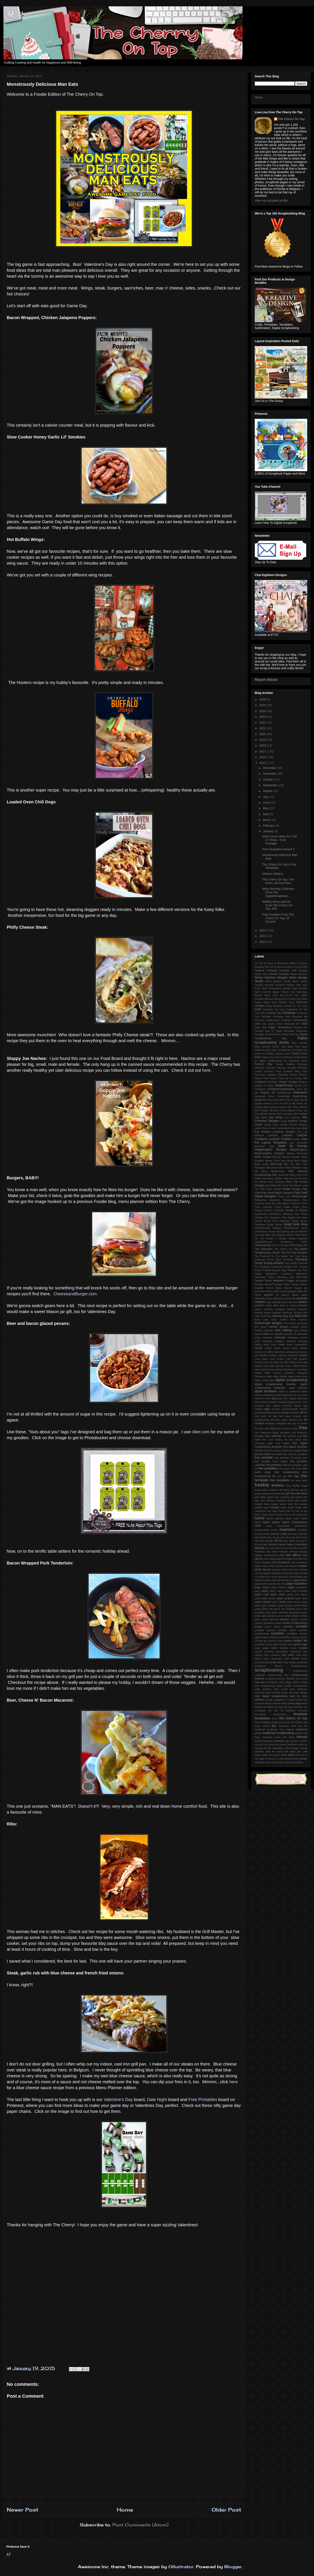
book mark (261, 1319)
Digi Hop (294, 1034)
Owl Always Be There (276, 1185)
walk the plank (274, 1751)
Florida (293, 1074)
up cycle (259, 1744)
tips (274, 1725)
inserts (274, 1530)
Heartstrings (283, 1096)
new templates (262, 1573)
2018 (263, 745)
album (295, 1295)
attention (293, 1302)
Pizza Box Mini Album (277, 1203)
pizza (281, 1616)
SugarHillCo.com (264, 1242)
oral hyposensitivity (282, 1580)
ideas (269, 1526)
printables (277, 1633)
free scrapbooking (287, 1472)
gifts (257, 1497)
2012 (263, 941)
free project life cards (290, 1468)
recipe (293, 1648)
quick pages (262, 1648)
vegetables (277, 1748)
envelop (275, 1409)
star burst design (298, 1692)
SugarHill (302, 1238)
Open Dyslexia (276, 1182)
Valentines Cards (264, 1277)
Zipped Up (300, 1288)
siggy (288, 1682)
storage (269, 1699)
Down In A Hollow (265, 1053)
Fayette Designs (285, 1064)
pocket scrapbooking (294, 1623)
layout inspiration (297, 1544)
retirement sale (298, 1651)
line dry (293, 1548)
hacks (299, 1497)
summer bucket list (297, 1699)
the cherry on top (293, 1718)
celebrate (267, 1337)
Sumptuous (287, 1242)
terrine (274, 1718)
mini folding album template (278, 1559)
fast (275, 1416)
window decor (292, 1758)
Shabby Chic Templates (268, 1217)
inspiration (288, 1530)
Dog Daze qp (300, 1050)
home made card (297, 1507)
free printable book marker (271, 1461)
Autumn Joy (288, 992)
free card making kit (274, 1439)
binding (298, 1312)
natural (276, 1569)
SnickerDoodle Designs (268, 1228)
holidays (274, 1507)
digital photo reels (297, 1376)
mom (264, 1566)
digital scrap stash (264, 1380)
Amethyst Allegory (285, 985)
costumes (293, 1355)
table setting (288, 1703)
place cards (261, 1619)
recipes (303, 1647)
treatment (267, 1737)
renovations (282, 1651)
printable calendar (265, 1630)
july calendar (300, 1534)
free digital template (295, 1446)
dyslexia (259, 1405)
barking (259, 1312)
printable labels (287, 1630)
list (299, 1548)
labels (292, 1541)
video (287, 1748)
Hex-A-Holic (293, 1100)
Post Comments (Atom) (140, 2524)
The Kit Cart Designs (294, 1252)
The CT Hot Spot (280, 1245)
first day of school (297, 1423)
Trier (295, 1266)
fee (300, 1419)
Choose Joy (274, 1013)
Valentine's (301, 1273)
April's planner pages (267, 992)
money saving (275, 1566)
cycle (272, 1366)
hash (296, 1500)
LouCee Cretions (280, 1139)
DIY (298, 1023)
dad (277, 1366)
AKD (265, 974)
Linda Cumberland (279, 1128)
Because (269, 999)
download (302, 1398)
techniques (260, 1714)
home (284, 1507)
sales (291, 1654)
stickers (259, 1699)
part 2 (275, 1602)
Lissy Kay (295, 1128)
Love (296, 1139)
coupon (303, 1355)
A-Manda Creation (277, 970)
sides (281, 1682)
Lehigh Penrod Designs (293, 1124)
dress (257, 1402)
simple (295, 1682)
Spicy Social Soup (271, 1231)
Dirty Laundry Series (267, 1046)
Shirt (284, 1217)
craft (288, 1359)
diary (269, 1376)
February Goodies (286, 1067)
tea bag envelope (293, 1707)
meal (274, 1551)
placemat (274, 1619)
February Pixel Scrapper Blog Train (285, 1071)
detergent (302, 1373)
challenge (279, 1337)
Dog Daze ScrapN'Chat (279, 1050)
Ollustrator (181, 2566)
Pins (305, 1200)
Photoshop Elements (267, 1200)
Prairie (287, 1207)
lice (287, 1548)
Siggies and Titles (297, 1217)
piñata (288, 1616)
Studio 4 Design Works (280, 1238)
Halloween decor (264, 1096)
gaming (294, 1490)
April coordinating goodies (276, 988)
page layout (262, 1587)
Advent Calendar (279, 974)
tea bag (278, 1707)
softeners (302, 1689)
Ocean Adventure (264, 1178)
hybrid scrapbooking (294, 1522)
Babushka (302, 992)
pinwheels (294, 1612)
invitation (302, 1530)
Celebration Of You (296, 1009)
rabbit (274, 1648)
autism (303, 1302)
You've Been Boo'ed (279, 1288)
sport (268, 1692)
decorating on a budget (294, 1369)
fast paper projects (290, 1416)
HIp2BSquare (284, 1092)
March (267, 820)
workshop (289, 1762)
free (303, 1427)
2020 (263, 734)
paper (264, 1590)
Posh (304, 1203)
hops (274, 1511)
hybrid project (271, 1522)
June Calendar (284, 1114)
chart (257, 1341)
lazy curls (270, 1548)
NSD (291, 1171)
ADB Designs (299, 970)
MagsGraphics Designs (269, 1153)
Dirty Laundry (299, 1043)
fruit (280, 1490)
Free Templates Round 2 (278, 849)
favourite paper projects (283, 1419)
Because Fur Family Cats (287, 999)
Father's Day (263, 1064)
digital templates (266, 1391)
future (286, 1490)
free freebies (295, 1450)
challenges (293, 1337)
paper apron (276, 1591)
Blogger (233, 2566)
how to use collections (295, 1514)
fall (301, 1412)
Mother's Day (300, 1167)
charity (303, 1337)
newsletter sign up (292, 1573)
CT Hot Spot (300, 1006)
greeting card (287, 1497)
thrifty (275, 1722)
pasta (281, 1605)
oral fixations (296, 1576)
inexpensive (283, 1526)
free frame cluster (279, 1450)
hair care (260, 1500)
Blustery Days (287, 1002)
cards (266, 1333)
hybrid (259, 1518)
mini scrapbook (281, 1562)
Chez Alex (260, 1013)
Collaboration (273, 1020)
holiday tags (261, 1507)
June (266, 802)
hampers (270, 1500)
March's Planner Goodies (286, 1157)
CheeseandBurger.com (75, 1293)
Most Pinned (285, 1167)
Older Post (226, 2509)
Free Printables (203, 2099)
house (281, 1511)
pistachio (272, 1616)
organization (261, 1583)
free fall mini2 (262, 1450)
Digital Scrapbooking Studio (281, 1040)
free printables (267, 1468)
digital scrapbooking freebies (275, 1384)
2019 (263, 739)
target (270, 1707)
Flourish (303, 1074)
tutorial (302, 1737)
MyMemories (278, 1171)
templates (262, 1718)
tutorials (279, 1740)
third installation (263, 1722)
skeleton (267, 1689)
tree (284, 1737)
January (268, 831)
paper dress (277, 1594)
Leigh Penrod (262, 1128)
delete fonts (262, 1373)
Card (258, 1009)
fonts (267, 1428)
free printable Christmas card (290, 1458)
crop (265, 1362)
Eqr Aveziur (276, 1057)
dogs (279, 1398)
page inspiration (296, 1583)
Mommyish (272, 1167)
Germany (272, 1082)
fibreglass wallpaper (275, 1423)
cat (271, 1334)
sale (283, 1654)
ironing (258, 1534)
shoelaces (272, 1682)
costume (282, 1355)
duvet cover (301, 1402)
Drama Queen (283, 1053)
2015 (263, 762)
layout (282, 1544)
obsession (283, 1576)
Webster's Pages (283, 1280)
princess (288, 1626)
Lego (275, 1124)
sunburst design (263, 1703)
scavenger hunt (280, 1658)
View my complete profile (271, 200)
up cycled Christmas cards (289, 1744)
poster (258, 1626)
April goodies (300, 988)
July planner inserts (265, 1114)
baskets (277, 1312)
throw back (285, 1722)
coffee (270, 1352)
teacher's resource (296, 1710)
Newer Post (22, 2509)
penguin (289, 1605)
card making (283, 1330)
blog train (301, 1315)
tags (298, 1703)
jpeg (290, 1534)
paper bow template (296, 1591)
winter (303, 1758)
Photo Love (284, 1196)
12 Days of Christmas (276, 963)
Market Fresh (272, 1160)
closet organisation (296, 1344)
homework (260, 1511)
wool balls (260, 1762)
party (283, 1601)
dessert (277, 1373)
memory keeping (298, 1551)
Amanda (269, 985)
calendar (268, 1330)
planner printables (264, 1623)
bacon (258, 1309)
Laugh (267, 1124)
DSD (304, 1023)
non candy (271, 1576)
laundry (272, 1544)
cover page (261, 1359)
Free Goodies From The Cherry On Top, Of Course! (278, 918)
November (270, 773)
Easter (296, 1053)
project (288, 1640)
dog (274, 1398)
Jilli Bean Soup (278, 1110)
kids (257, 1541)
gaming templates (271, 1493)
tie (293, 1722)
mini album (293, 1555)
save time (301, 1655)
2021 (263, 728)
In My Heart (295, 1103)
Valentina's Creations (279, 1273)
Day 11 (269, 1031)
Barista (258, 995)
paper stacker (263, 1601)
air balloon (282, 1295)
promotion (260, 1644)
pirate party (261, 1616)
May (266, 808)
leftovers (280, 1548)
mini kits (298, 1559)
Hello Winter (279, 1100)
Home (125, 2509)
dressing (282, 1402)
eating (276, 1405)
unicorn (303, 1741)
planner (284, 1619)
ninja (304, 1573)
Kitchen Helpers (272, 873)
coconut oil (260, 1352)
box (286, 1323)
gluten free (273, 1497)
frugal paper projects (266, 1490)
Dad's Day (261, 1027)
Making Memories (297, 1153)
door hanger (289, 1398)
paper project (269, 1598)
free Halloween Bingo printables (272, 1432)
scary (266, 1658)
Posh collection (263, 1207)
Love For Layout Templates (281, 1140)
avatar (268, 1305)
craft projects (299, 1359)
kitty (286, 1541)
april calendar (273, 1302)
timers (266, 1726)
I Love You (277, 1103)
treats (277, 1737)
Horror (266, 1103)
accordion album (263, 1291)
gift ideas (301, 1493)
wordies (279, 1762)
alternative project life (284, 1298)
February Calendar (265, 1067)
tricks (291, 1737)
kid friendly (260, 1537)
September (270, 785)
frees (288, 1485)
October (268, 779)
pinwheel (283, 1612)
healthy (258, 1504)
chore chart (269, 1344)
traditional (260, 1729)
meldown (283, 1551)
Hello (269, 1100)
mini (281, 1555)
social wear (288, 1689)
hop (269, 1511)
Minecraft (276, 1164)
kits (281, 1540)
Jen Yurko (293, 1107)
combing (289, 1352)
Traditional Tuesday (281, 1266)
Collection (286, 1020)
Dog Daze (287, 1046)
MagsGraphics (298, 1149)
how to (290, 1511)
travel (298, 1733)
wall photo (274, 1755)
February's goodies (265, 1074)
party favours (294, 1602)
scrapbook (301, 1662)
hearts (283, 1504)
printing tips (261, 1641)
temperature (280, 1714)
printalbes (292, 1633)
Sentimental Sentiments (268, 1214)
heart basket (271, 1504)
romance (275, 1655)
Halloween (300, 1092)
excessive (294, 1412)
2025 (263, 705)
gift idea (290, 1493)
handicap (281, 1500)
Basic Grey (271, 995)
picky (275, 1612)
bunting (259, 1330)
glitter (263, 1497)
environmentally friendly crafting (271, 1412)
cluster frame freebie (294, 1348)
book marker (279, 1319)
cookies (273, 1355)
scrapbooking (269, 1670)
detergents (260, 1376)
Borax (269, 1006)
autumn (259, 1305)
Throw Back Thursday (280, 1259)
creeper (259, 1362)
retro (266, 1655)
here (206, 1070)
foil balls (259, 1428)
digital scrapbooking (291, 1380)
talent (304, 1703)
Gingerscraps (284, 1085)
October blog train (284, 1178)
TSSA (304, 1242)
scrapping (271, 1678)
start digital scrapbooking (271, 1696)
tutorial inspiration (264, 1741)
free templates (279, 1480)
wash (291, 1754)
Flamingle (283, 1074)
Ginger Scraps (288, 1081)
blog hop (288, 1316)
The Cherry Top (283, 1249)
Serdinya (287, 1214)
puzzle (283, 1644)
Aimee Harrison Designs (271, 977)
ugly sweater (292, 1741)
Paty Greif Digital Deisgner (277, 1192)
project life (300, 1640)
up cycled (269, 1744)
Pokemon (296, 1203)
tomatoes (284, 1726)
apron (285, 1302)
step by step (298, 1696)
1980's (292, 963)
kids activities (267, 1541)
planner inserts (299, 1619)
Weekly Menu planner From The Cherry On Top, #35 (277, 905)
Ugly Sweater (288, 1270)
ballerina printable (274, 1309)
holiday (303, 1504)
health (304, 1500)
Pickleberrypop (291, 1200)
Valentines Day (285, 1277)
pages (291, 1587)
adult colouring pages (284, 1291)
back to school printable (293, 1305)
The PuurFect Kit (264, 1256)
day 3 (283, 1366)
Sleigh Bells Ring (295, 1224)
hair (305, 1497)
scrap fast (275, 1662)
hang (290, 1500)
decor (297, 1365)
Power (277, 1207)
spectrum (259, 1692)
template (300, 1714)
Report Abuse (266, 679)
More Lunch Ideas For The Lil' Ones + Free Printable (279, 840)
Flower (258, 1078)
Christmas (288, 1012)
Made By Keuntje (292, 1146)
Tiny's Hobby (290, 1263)
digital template (298, 1388)
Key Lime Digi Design (269, 1117)
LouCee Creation (280, 1135)
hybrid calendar (275, 1518)
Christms (259, 1020)
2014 (263, 930)
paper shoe (301, 1598)
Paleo (270, 1189)
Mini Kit (288, 1164)
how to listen (276, 1514)
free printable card (276, 1464)
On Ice (298, 1178)
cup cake (273, 1362)
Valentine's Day (117, 2099)
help (290, 1504)
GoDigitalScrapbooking (281, 1089)
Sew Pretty (301, 1214)
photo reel (267, 1609)
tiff (296, 1722)
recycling (269, 1651)
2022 (263, 722)
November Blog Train (290, 1175)
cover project (277, 1359)
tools (293, 1726)
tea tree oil (275, 1710)
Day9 (278, 1031)
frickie (296, 1485)
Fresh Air (283, 1078)
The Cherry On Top (291, 119)
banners (303, 1309)
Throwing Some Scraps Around (281, 1261)
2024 (263, 711)
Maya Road (293, 1160)
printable (301, 1626)
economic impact (291, 1405)
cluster (259, 1348)
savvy (258, 1658)
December (270, 768)
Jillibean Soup (294, 1110)
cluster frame (272, 1348)
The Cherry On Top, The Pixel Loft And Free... (278, 881)
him (296, 1504)
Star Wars (265, 1235)
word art (270, 1762)
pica (268, 1612)
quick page (300, 1644)
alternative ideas (263, 1298)
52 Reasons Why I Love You (289, 967)
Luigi (271, 1146)
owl (278, 1583)
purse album (272, 1644)
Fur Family (296, 1078)
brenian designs (279, 1326)
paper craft (262, 1594)
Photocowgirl (299, 1196)
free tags (293, 1476)
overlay (272, 1583)
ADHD (258, 974)
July (266, 797)
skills (276, 1689)
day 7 (290, 1366)
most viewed (290, 1566)
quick (290, 1644)
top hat (302, 1726)
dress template (269, 1402)
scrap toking (288, 1662)
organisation (300, 1580)
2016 (263, 757)
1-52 (260, 963)
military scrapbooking (266, 1555)
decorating (276, 1369)
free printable (264, 1457)
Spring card (288, 1231)
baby (275, 1305)
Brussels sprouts (282, 1006)
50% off (269, 967)
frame (280, 1428)
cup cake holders (288, 1362)
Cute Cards (267, 1023)
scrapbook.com (299, 1666)
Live (299, 1131)
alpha (304, 1295)
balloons (291, 1309)
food (273, 1428)
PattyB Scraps (291, 1189)
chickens (291, 1341)
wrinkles (299, 1762)
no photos (260, 1576)
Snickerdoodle (291, 1228)
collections (279, 1352)
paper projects (285, 1598)
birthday (277, 1316)
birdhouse (266, 1316)
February (269, 825)
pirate (304, 1612)
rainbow (283, 1648)
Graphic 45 (267, 1092)
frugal (304, 1485)
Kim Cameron (292, 1117)
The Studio (281, 1256)
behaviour (287, 1312)
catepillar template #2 (285, 1334)
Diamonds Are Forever (277, 1034)
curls (266, 1366)
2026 (263, 699)
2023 (263, 716)
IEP (286, 1103)
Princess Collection (273, 1210)
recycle (258, 1651)
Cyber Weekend (285, 1023)
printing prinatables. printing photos (288, 1637)
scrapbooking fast (278, 1675)
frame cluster (291, 1428)
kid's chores (273, 1537)
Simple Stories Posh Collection (272, 1221)
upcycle (267, 1748)
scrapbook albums (268, 1666)
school (295, 1658)
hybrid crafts (292, 1518)
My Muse (261, 1171)
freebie (262, 1485)
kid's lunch (301, 1537)
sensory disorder (286, 1678)
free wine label (299, 1480)
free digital (282, 1443)
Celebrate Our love (273, 1009)
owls (283, 1583)
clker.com (200, 1431)
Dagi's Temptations (280, 1027)
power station (273, 1626)
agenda (268, 1294)
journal (266, 1534)
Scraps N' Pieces (296, 1210)
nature (284, 1569)
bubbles (295, 1327)
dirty (290, 1395)
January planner (278, 1107)
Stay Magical (278, 1235)
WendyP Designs (273, 1284)
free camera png (292, 1436)
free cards (295, 1439)
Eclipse (265, 1057)
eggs (267, 1408)
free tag (281, 1476)
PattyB (277, 1189)
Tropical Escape (271, 1270)
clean (281, 1344)
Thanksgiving (262, 1245)
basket (267, 1312)
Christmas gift (299, 1016)
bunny (304, 1327)
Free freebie (270, 1078)
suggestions (280, 1699)
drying (291, 1402)
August (268, 791)
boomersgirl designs (268, 1323)
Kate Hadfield (300, 1114)
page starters (278, 1587)
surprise (277, 1703)
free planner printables (295, 1454)
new (291, 1569)
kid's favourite (288, 1537)
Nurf (305, 1175)
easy (268, 1405)
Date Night (157, 2099)
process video (275, 1641)
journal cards (279, 1533)
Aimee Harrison (298, 974)
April (266, 814)
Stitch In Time (293, 1235)
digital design (280, 1376)
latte (265, 1544)
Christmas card (281, 1016)
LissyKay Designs (284, 1131)
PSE (262, 1189)
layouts (259, 1547)
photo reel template (284, 1609)
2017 (263, 751)
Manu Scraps (263, 1156)
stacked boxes (280, 1692)
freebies (277, 1485)
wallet (284, 1755)
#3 (256, 963)
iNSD (258, 1525)
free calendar (273, 1436)
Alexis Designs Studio (278, 981)
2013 (263, 936)
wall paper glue (293, 1751)
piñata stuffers (299, 1616)
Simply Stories (274, 1224)
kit (276, 1540)
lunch (304, 1548)
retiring (258, 1655)
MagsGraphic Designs (270, 1149)
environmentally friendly (294, 1409)
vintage (295, 1748)
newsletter (276, 1573)
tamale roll (260, 1707)
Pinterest (259, 1203)
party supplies (269, 1605)
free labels (276, 1454)
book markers (298, 1319)
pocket (278, 1623)
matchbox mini (263, 1551)
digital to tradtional (289, 1391)
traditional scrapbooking (278, 1733)
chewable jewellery (273, 1341)
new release (300, 1569)
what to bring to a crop (271, 1758)
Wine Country (291, 1284)
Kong (283, 1121)
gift (283, 1493)
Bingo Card (270, 1002)
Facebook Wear (298, 1060)
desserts (289, 1373)
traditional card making (280, 1729)
